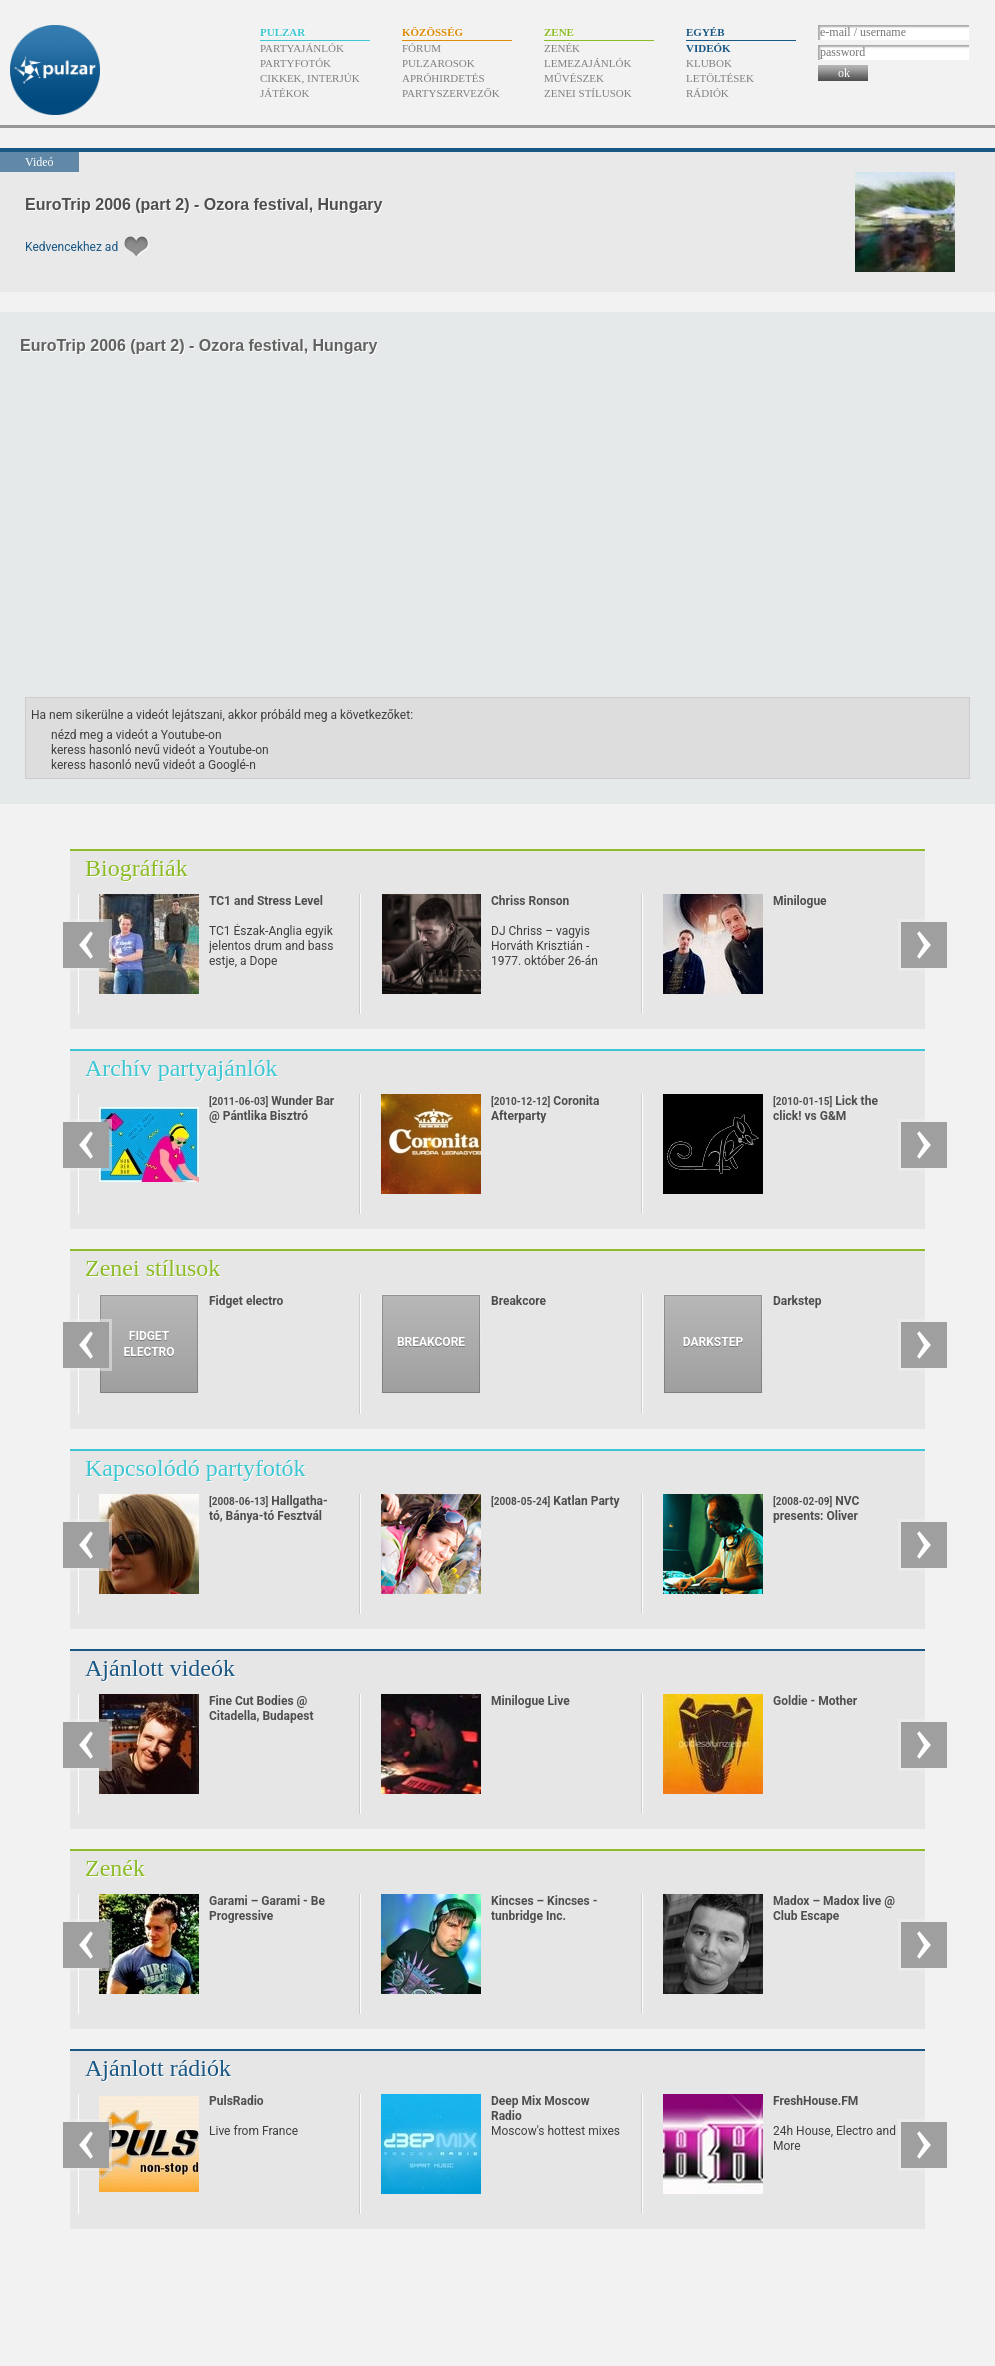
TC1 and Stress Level (266, 901)
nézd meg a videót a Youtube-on (136, 735)
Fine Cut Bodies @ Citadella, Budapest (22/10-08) (261, 1716)
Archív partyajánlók (181, 1068)
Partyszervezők (451, 93)
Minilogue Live (530, 1701)
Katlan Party (555, 1501)
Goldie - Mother (815, 1701)
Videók (708, 48)
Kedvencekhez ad (71, 247)
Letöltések (720, 78)
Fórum (421, 48)
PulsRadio (236, 2101)
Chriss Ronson (530, 901)
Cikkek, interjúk (310, 78)
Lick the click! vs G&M (830, 1123)
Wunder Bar (271, 1108)
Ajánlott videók (160, 1668)
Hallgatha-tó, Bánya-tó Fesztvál (268, 1508)
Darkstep (797, 1301)
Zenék (562, 48)
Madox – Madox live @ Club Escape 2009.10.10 (834, 1916)
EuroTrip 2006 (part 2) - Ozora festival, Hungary (203, 204)
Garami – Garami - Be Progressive (267, 1908)
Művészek (574, 78)
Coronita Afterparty (554, 1123)
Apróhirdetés (443, 78)
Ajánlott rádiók (158, 2068)
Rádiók (707, 93)
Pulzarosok (438, 63)
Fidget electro (246, 1301)
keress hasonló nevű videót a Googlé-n (153, 765)
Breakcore (518, 1301)
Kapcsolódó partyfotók (195, 1468)
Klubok (709, 63)
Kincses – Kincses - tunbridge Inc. (544, 1908)
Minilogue (800, 901)
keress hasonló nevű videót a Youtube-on (160, 750)
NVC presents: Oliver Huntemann (816, 1516)
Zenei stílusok (588, 93)
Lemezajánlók (587, 63)
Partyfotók (295, 63)
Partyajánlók (302, 48)
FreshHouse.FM (815, 2101)
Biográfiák (136, 868)
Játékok (285, 93)
